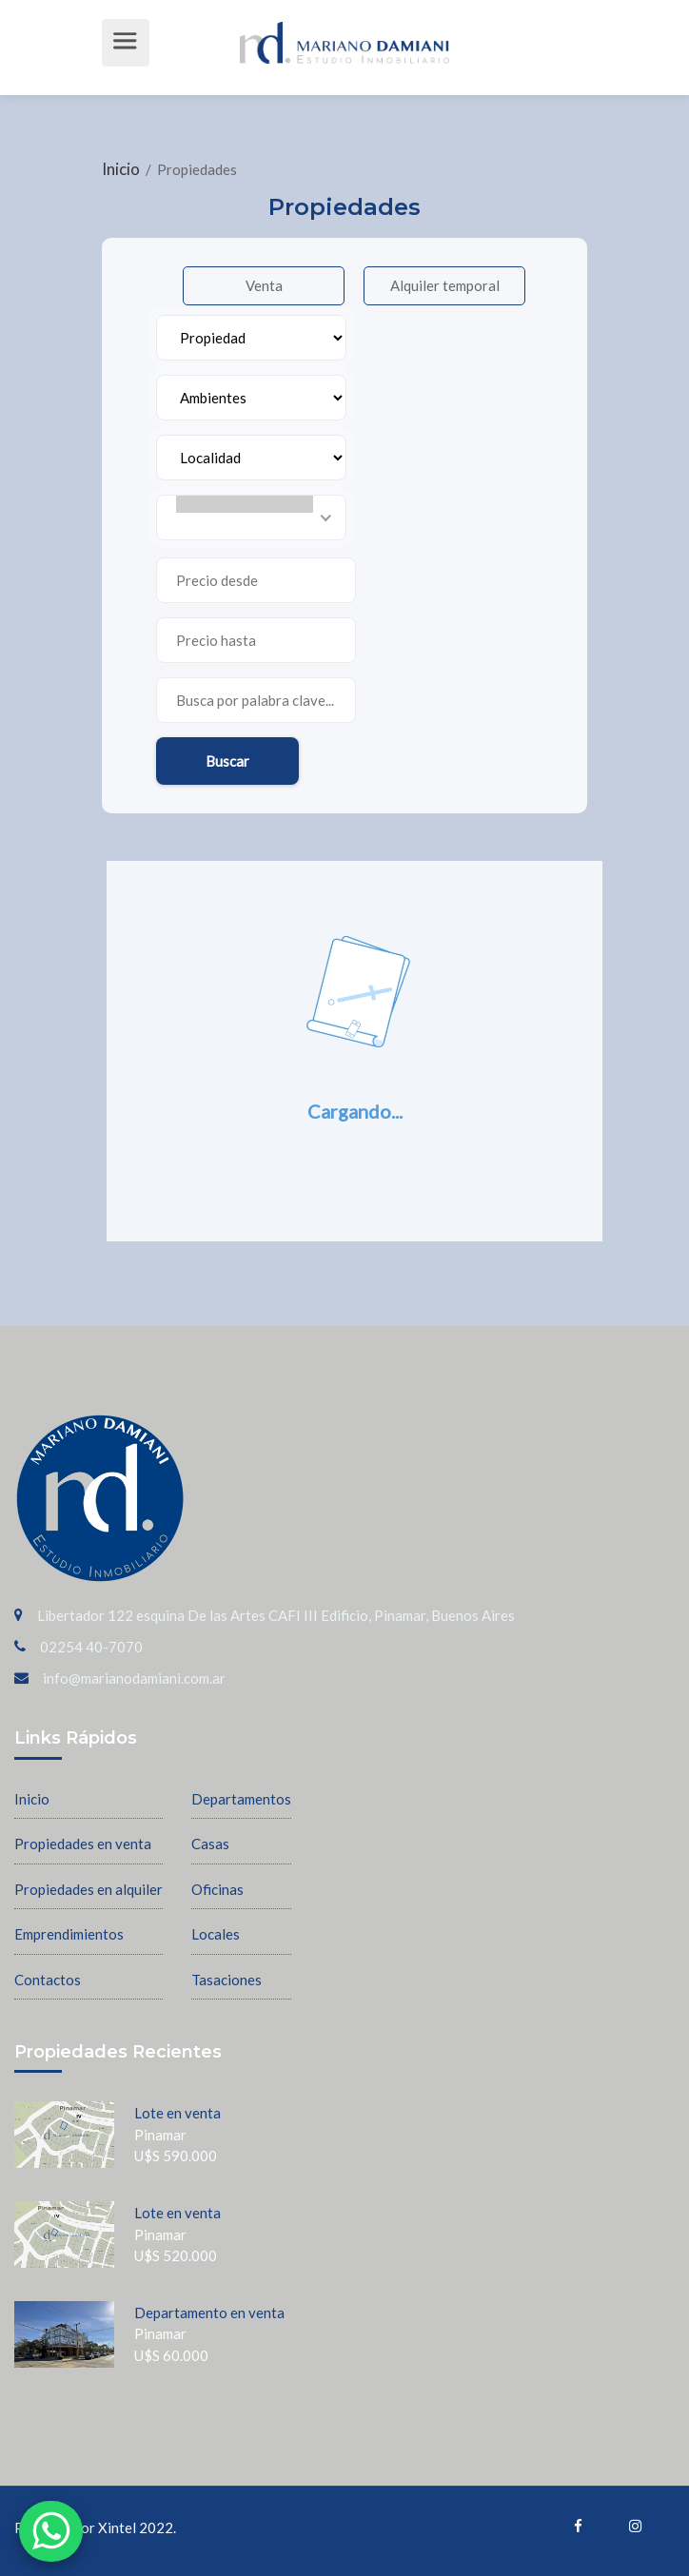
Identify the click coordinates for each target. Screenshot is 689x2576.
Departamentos (241, 1798)
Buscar (227, 761)
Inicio (122, 169)
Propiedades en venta (82, 1843)
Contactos (47, 1979)
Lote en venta (177, 2112)
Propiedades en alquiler (88, 1889)
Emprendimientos (69, 1933)
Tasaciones (226, 1979)
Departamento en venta (209, 2312)
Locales (215, 1933)
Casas (210, 1843)
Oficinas (217, 1889)
